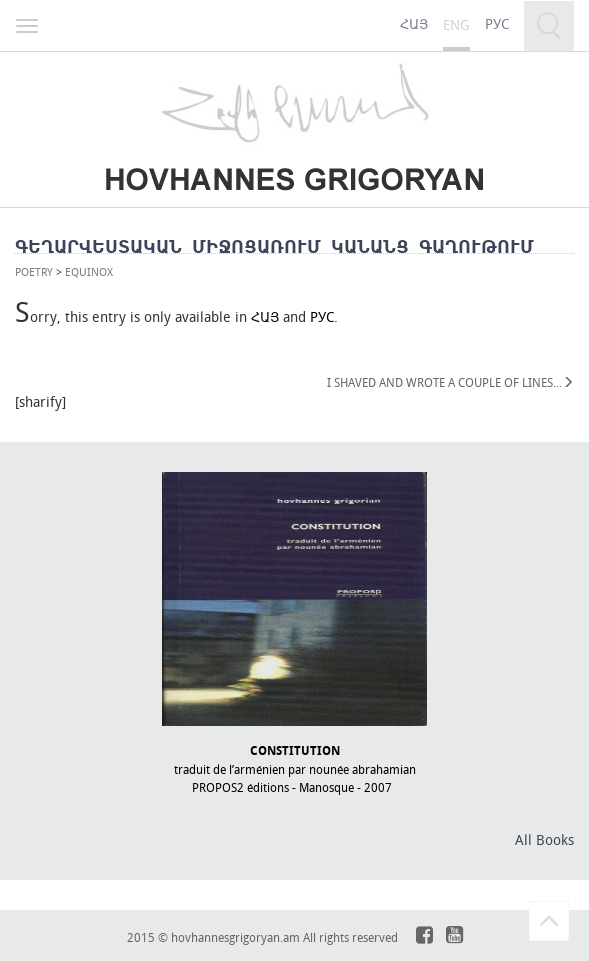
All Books (544, 839)
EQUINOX (89, 271)
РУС (322, 316)
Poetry (34, 271)
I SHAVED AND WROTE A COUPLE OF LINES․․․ (450, 382)
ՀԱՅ (265, 316)
